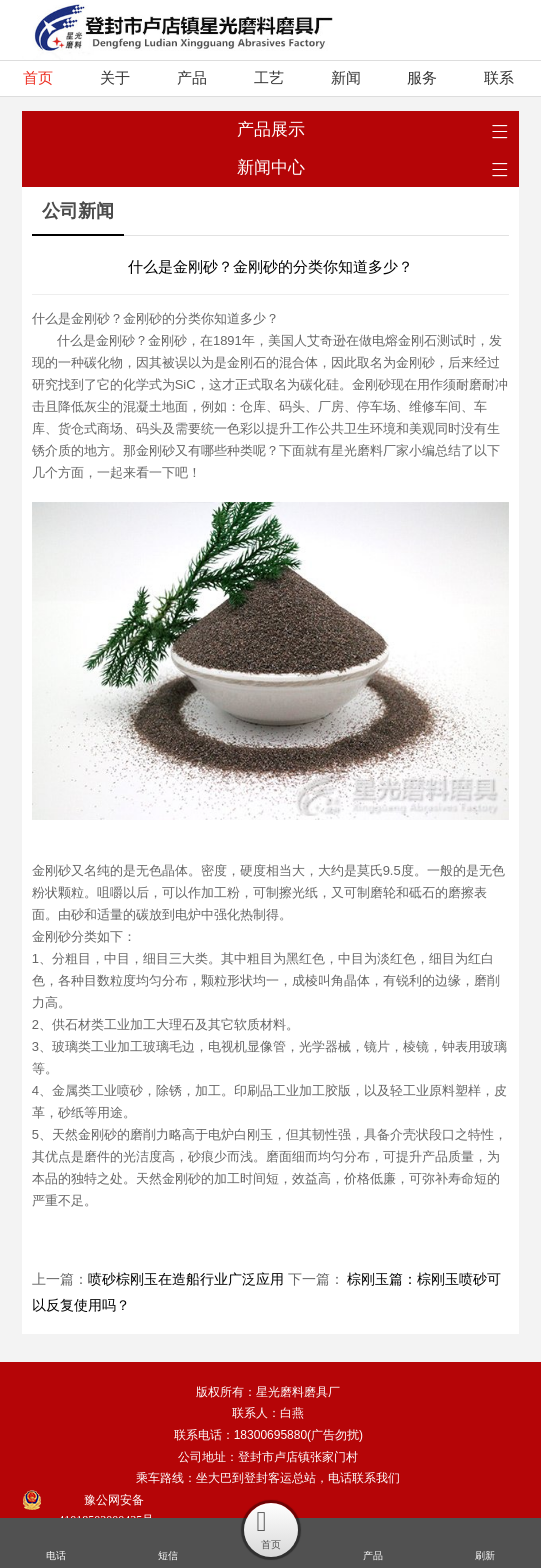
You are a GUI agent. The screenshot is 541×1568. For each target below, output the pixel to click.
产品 (192, 78)
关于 (115, 78)
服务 (422, 78)
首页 (38, 78)
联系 (499, 78)
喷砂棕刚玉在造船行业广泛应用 (186, 1279)
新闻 (346, 78)
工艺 (269, 78)
